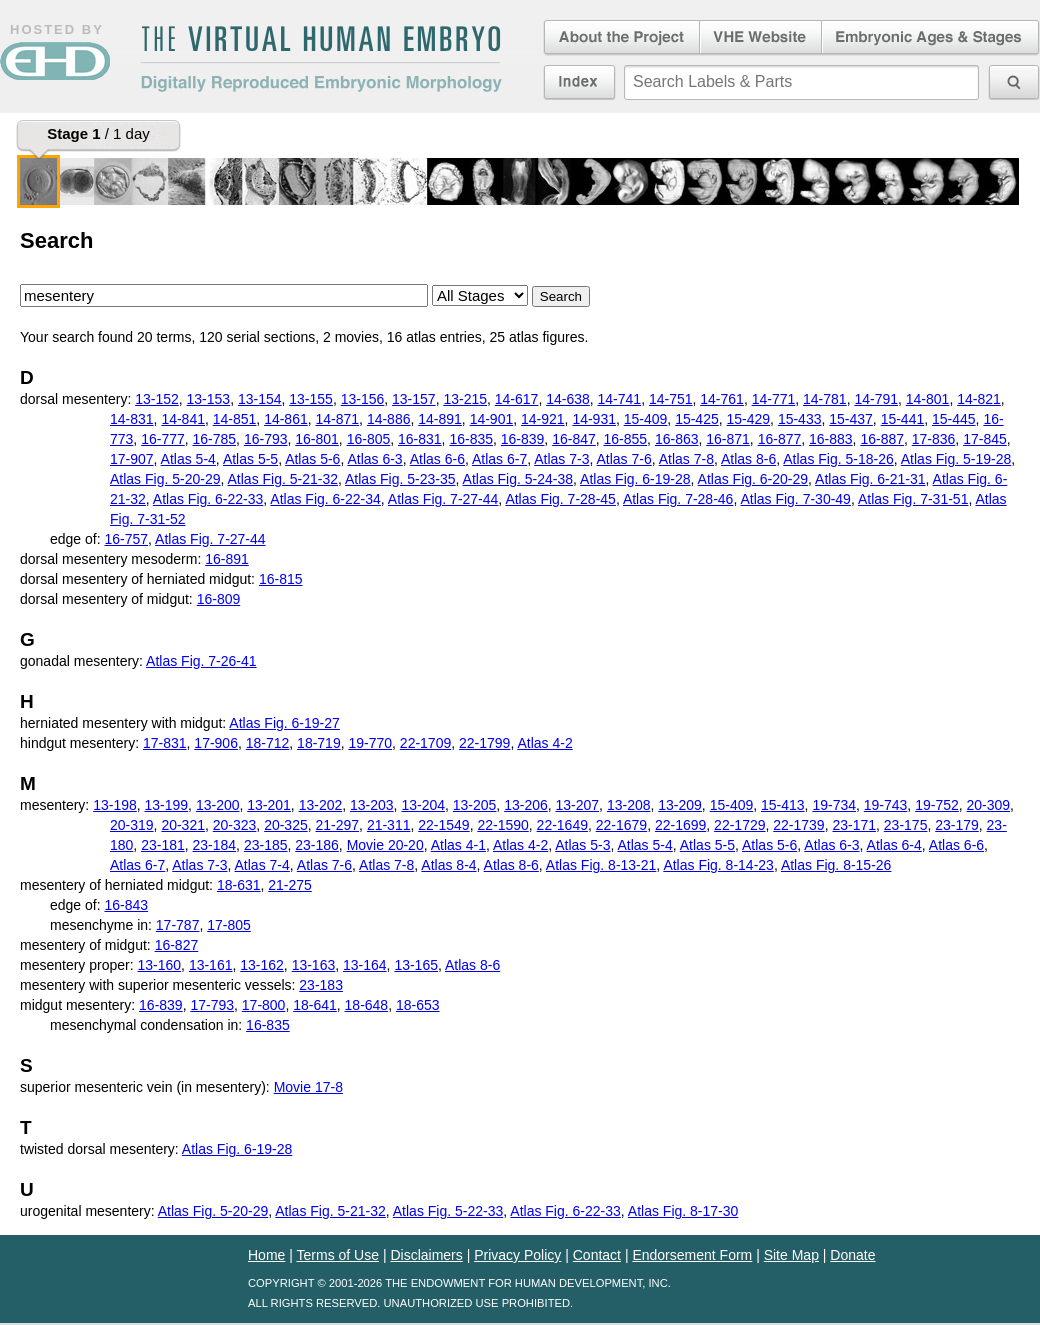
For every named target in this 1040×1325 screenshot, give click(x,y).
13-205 (475, 805)
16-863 (677, 439)
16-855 (626, 439)
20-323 (235, 825)
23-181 (163, 845)
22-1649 (562, 825)
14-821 (979, 399)
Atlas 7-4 (262, 865)
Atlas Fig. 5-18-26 (838, 459)
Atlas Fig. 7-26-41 (201, 661)
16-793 (266, 439)
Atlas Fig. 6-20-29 (753, 479)
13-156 (363, 399)
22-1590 (502, 825)
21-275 (290, 885)
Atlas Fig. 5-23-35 (400, 479)
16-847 (574, 439)
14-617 (517, 399)
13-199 (167, 805)
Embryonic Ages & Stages (931, 38)
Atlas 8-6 (748, 459)
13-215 (465, 399)
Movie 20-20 (385, 845)
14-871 (338, 419)
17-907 (132, 459)
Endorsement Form (692, 1255)
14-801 (928, 399)
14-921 (543, 419)
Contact (597, 1255)
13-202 (321, 805)
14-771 (774, 399)
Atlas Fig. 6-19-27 (284, 723)
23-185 (266, 845)
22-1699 (680, 825)
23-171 (854, 825)
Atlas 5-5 (250, 459)
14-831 (132, 419)
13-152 (157, 399)
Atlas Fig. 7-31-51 (913, 499)
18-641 (315, 1005)
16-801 (317, 439)
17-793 (212, 1005)
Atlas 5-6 (312, 459)
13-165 (416, 965)
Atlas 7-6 (623, 459)
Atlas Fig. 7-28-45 (560, 499)
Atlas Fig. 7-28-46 (678, 499)
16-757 (127, 539)
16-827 (177, 945)
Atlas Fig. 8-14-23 (718, 865)
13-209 (680, 805)
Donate (852, 1255)
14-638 (568, 399)
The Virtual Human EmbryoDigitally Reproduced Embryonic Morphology (321, 59)
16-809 (219, 599)
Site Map (791, 1255)
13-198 (115, 805)
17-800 (264, 1005)
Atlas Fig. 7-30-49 (795, 499)
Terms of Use (338, 1255)
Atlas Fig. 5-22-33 (448, 1211)
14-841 (183, 419)
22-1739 (798, 825)
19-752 (937, 805)
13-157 (414, 399)
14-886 (389, 419)
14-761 (722, 399)
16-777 (163, 439)
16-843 (127, 905)
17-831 (165, 743)
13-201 (269, 805)
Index (579, 82)
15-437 (851, 419)
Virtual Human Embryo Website (760, 38)
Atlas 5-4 (188, 459)
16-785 (215, 439)
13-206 (526, 805)
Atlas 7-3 (561, 459)
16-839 (523, 439)
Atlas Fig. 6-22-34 (325, 499)
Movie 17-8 (308, 1087)
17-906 (216, 743)
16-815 (281, 579)
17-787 (178, 925)
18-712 (268, 743)
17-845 (985, 439)
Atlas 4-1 (458, 845)
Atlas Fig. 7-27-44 (443, 499)
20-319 (132, 825)
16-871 (728, 439)
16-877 (780, 439)
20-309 (989, 805)
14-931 (594, 419)
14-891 (440, 419)
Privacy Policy (517, 1255)
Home (266, 1255)
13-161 (211, 965)
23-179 (957, 825)
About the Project (620, 38)
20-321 (183, 825)
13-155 (311, 399)
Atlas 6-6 (437, 459)
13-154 (260, 399)
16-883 (831, 439)
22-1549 (443, 825)
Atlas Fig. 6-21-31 (870, 479)
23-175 (906, 825)
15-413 (783, 805)
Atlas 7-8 (686, 459)
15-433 (800, 419)
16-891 (227, 559)
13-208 (629, 805)
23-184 (215, 845)
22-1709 (425, 743)
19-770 (370, 743)
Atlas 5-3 (582, 845)
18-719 (319, 743)
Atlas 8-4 (448, 865)
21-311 (389, 825)
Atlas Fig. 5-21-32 (283, 479)
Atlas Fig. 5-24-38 (518, 479)
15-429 (749, 419)
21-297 (338, 825)
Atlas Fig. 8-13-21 (601, 865)
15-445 (954, 419)
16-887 (882, 439)
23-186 (317, 845)
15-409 (646, 419)
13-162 (262, 965)
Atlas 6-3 (374, 459)
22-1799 (484, 743)
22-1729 (739, 825)
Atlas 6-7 (499, 459)
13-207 (578, 805)
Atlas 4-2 (544, 743)
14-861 (286, 419)
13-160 (160, 965)
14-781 (825, 399)
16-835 (471, 439)
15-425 (697, 419)
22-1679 (621, 825)
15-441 (903, 419)
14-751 (671, 399)
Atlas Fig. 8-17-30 (683, 1211)
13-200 (218, 805)
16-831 (420, 439)
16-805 (369, 439)
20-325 (286, 825)
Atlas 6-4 (894, 845)
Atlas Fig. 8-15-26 (836, 865)
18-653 (418, 1005)
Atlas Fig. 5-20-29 (165, 479)
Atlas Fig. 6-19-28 (635, 479)
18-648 (367, 1005)
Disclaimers (426, 1255)
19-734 (834, 805)
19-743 (886, 805)
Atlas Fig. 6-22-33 (208, 499)
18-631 (239, 885)
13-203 (372, 805)
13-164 (365, 965)
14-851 (235, 419)
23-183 (321, 985)
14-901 (492, 419)
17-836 (934, 439)
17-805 (229, 925)
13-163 (314, 965)
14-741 (620, 399)
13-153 (209, 399)
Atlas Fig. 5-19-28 (956, 459)
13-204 (423, 805)
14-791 (876, 399)
